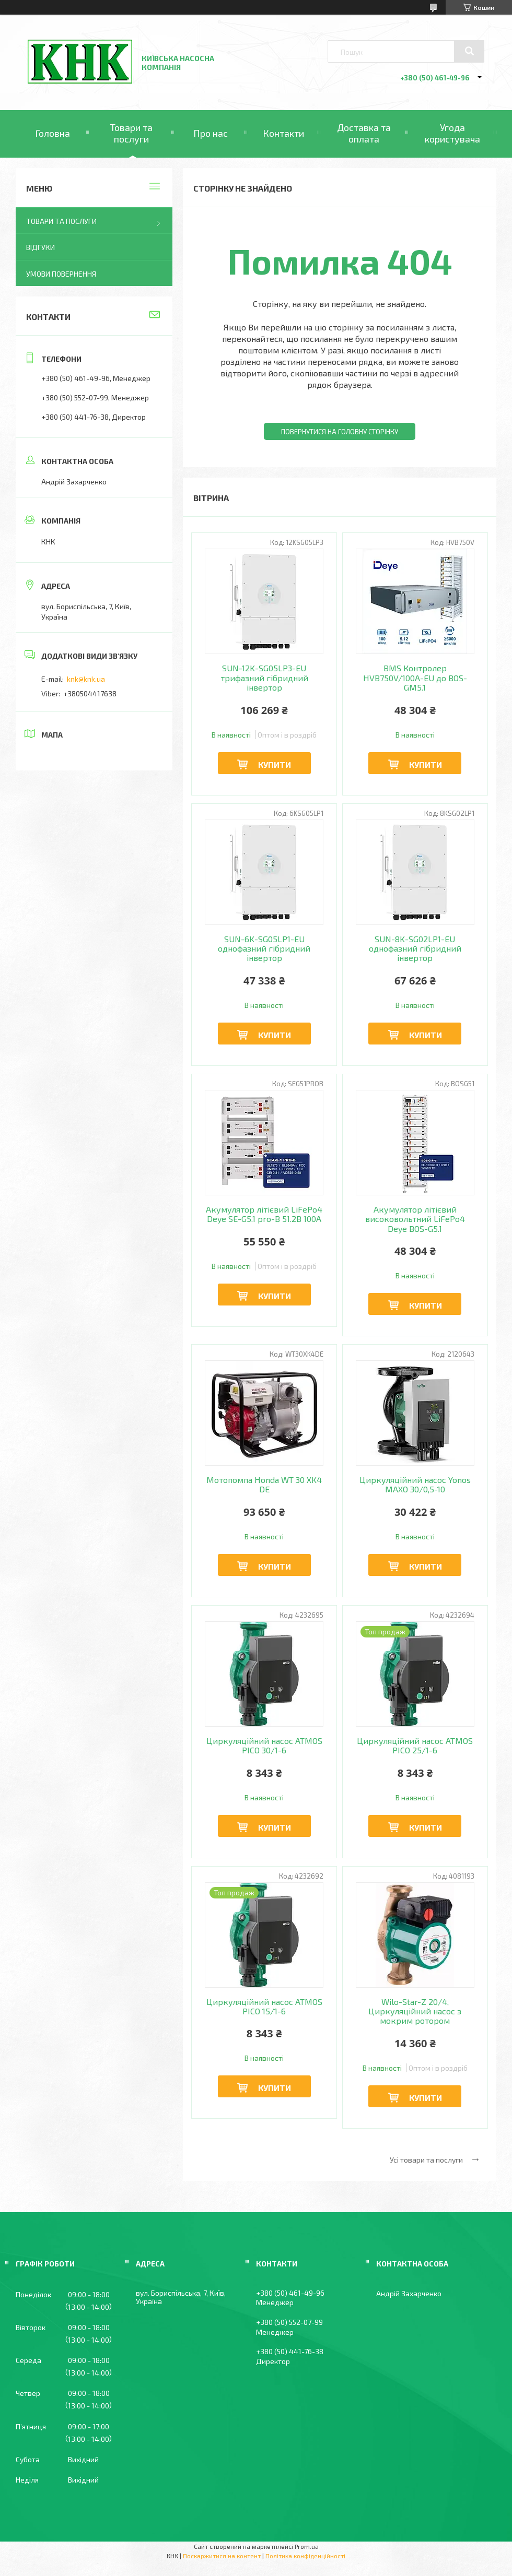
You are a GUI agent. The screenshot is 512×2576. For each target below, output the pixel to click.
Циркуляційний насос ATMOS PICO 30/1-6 (264, 1745)
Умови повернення (61, 273)
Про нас (210, 133)
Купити (274, 764)
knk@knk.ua (86, 678)
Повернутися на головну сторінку (339, 432)
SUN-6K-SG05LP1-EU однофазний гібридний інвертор (264, 948)
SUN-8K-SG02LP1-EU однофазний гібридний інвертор (415, 948)
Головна (52, 133)
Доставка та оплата (364, 133)
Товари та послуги (131, 133)
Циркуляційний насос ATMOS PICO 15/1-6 (264, 2006)
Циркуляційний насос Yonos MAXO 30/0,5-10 (415, 1484)
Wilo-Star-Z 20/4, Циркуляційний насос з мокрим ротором (414, 2011)
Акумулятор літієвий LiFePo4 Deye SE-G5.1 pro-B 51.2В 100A (264, 1214)
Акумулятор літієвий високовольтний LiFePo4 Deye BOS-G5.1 (415, 1219)
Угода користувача (452, 133)
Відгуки (40, 247)
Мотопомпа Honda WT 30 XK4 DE (264, 1484)
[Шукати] (469, 51)
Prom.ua (307, 2546)
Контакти (283, 133)
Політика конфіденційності (305, 2555)
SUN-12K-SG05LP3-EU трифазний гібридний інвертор (264, 677)
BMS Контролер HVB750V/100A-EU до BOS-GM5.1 (415, 677)
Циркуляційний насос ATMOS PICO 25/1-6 (415, 1745)
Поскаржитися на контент (222, 2555)
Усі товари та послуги (426, 2159)
